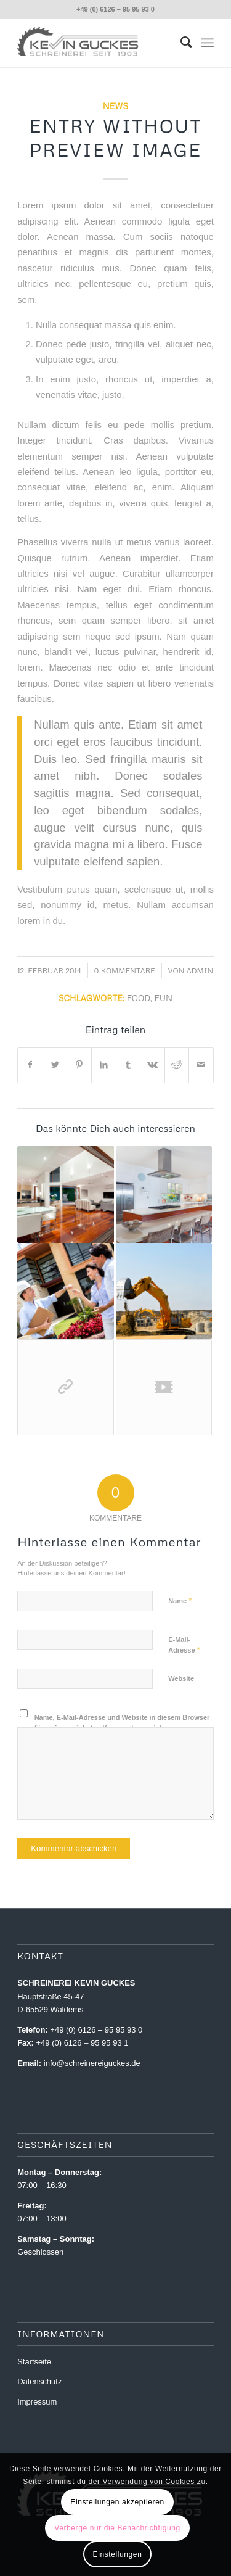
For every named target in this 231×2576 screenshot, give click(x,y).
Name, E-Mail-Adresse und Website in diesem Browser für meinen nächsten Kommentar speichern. (122, 1723)
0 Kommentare (124, 970)
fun (164, 998)
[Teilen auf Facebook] (30, 1065)
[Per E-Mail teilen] (201, 1065)
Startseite (34, 2361)
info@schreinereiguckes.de (92, 2063)
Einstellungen (117, 2554)
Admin (200, 970)
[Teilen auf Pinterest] (79, 1065)
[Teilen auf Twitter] (55, 1065)
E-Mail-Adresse (184, 1645)
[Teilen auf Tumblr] (128, 1065)
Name (180, 1600)
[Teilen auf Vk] (152, 1065)
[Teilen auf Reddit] (177, 1065)
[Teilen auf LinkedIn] (104, 1065)
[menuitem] (180, 42)
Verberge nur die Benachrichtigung (117, 2528)
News (115, 106)
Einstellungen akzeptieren (117, 2502)
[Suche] (180, 42)
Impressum (37, 2401)
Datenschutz (39, 2381)
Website (181, 1678)
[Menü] (207, 42)
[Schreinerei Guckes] (95, 42)
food (138, 998)
